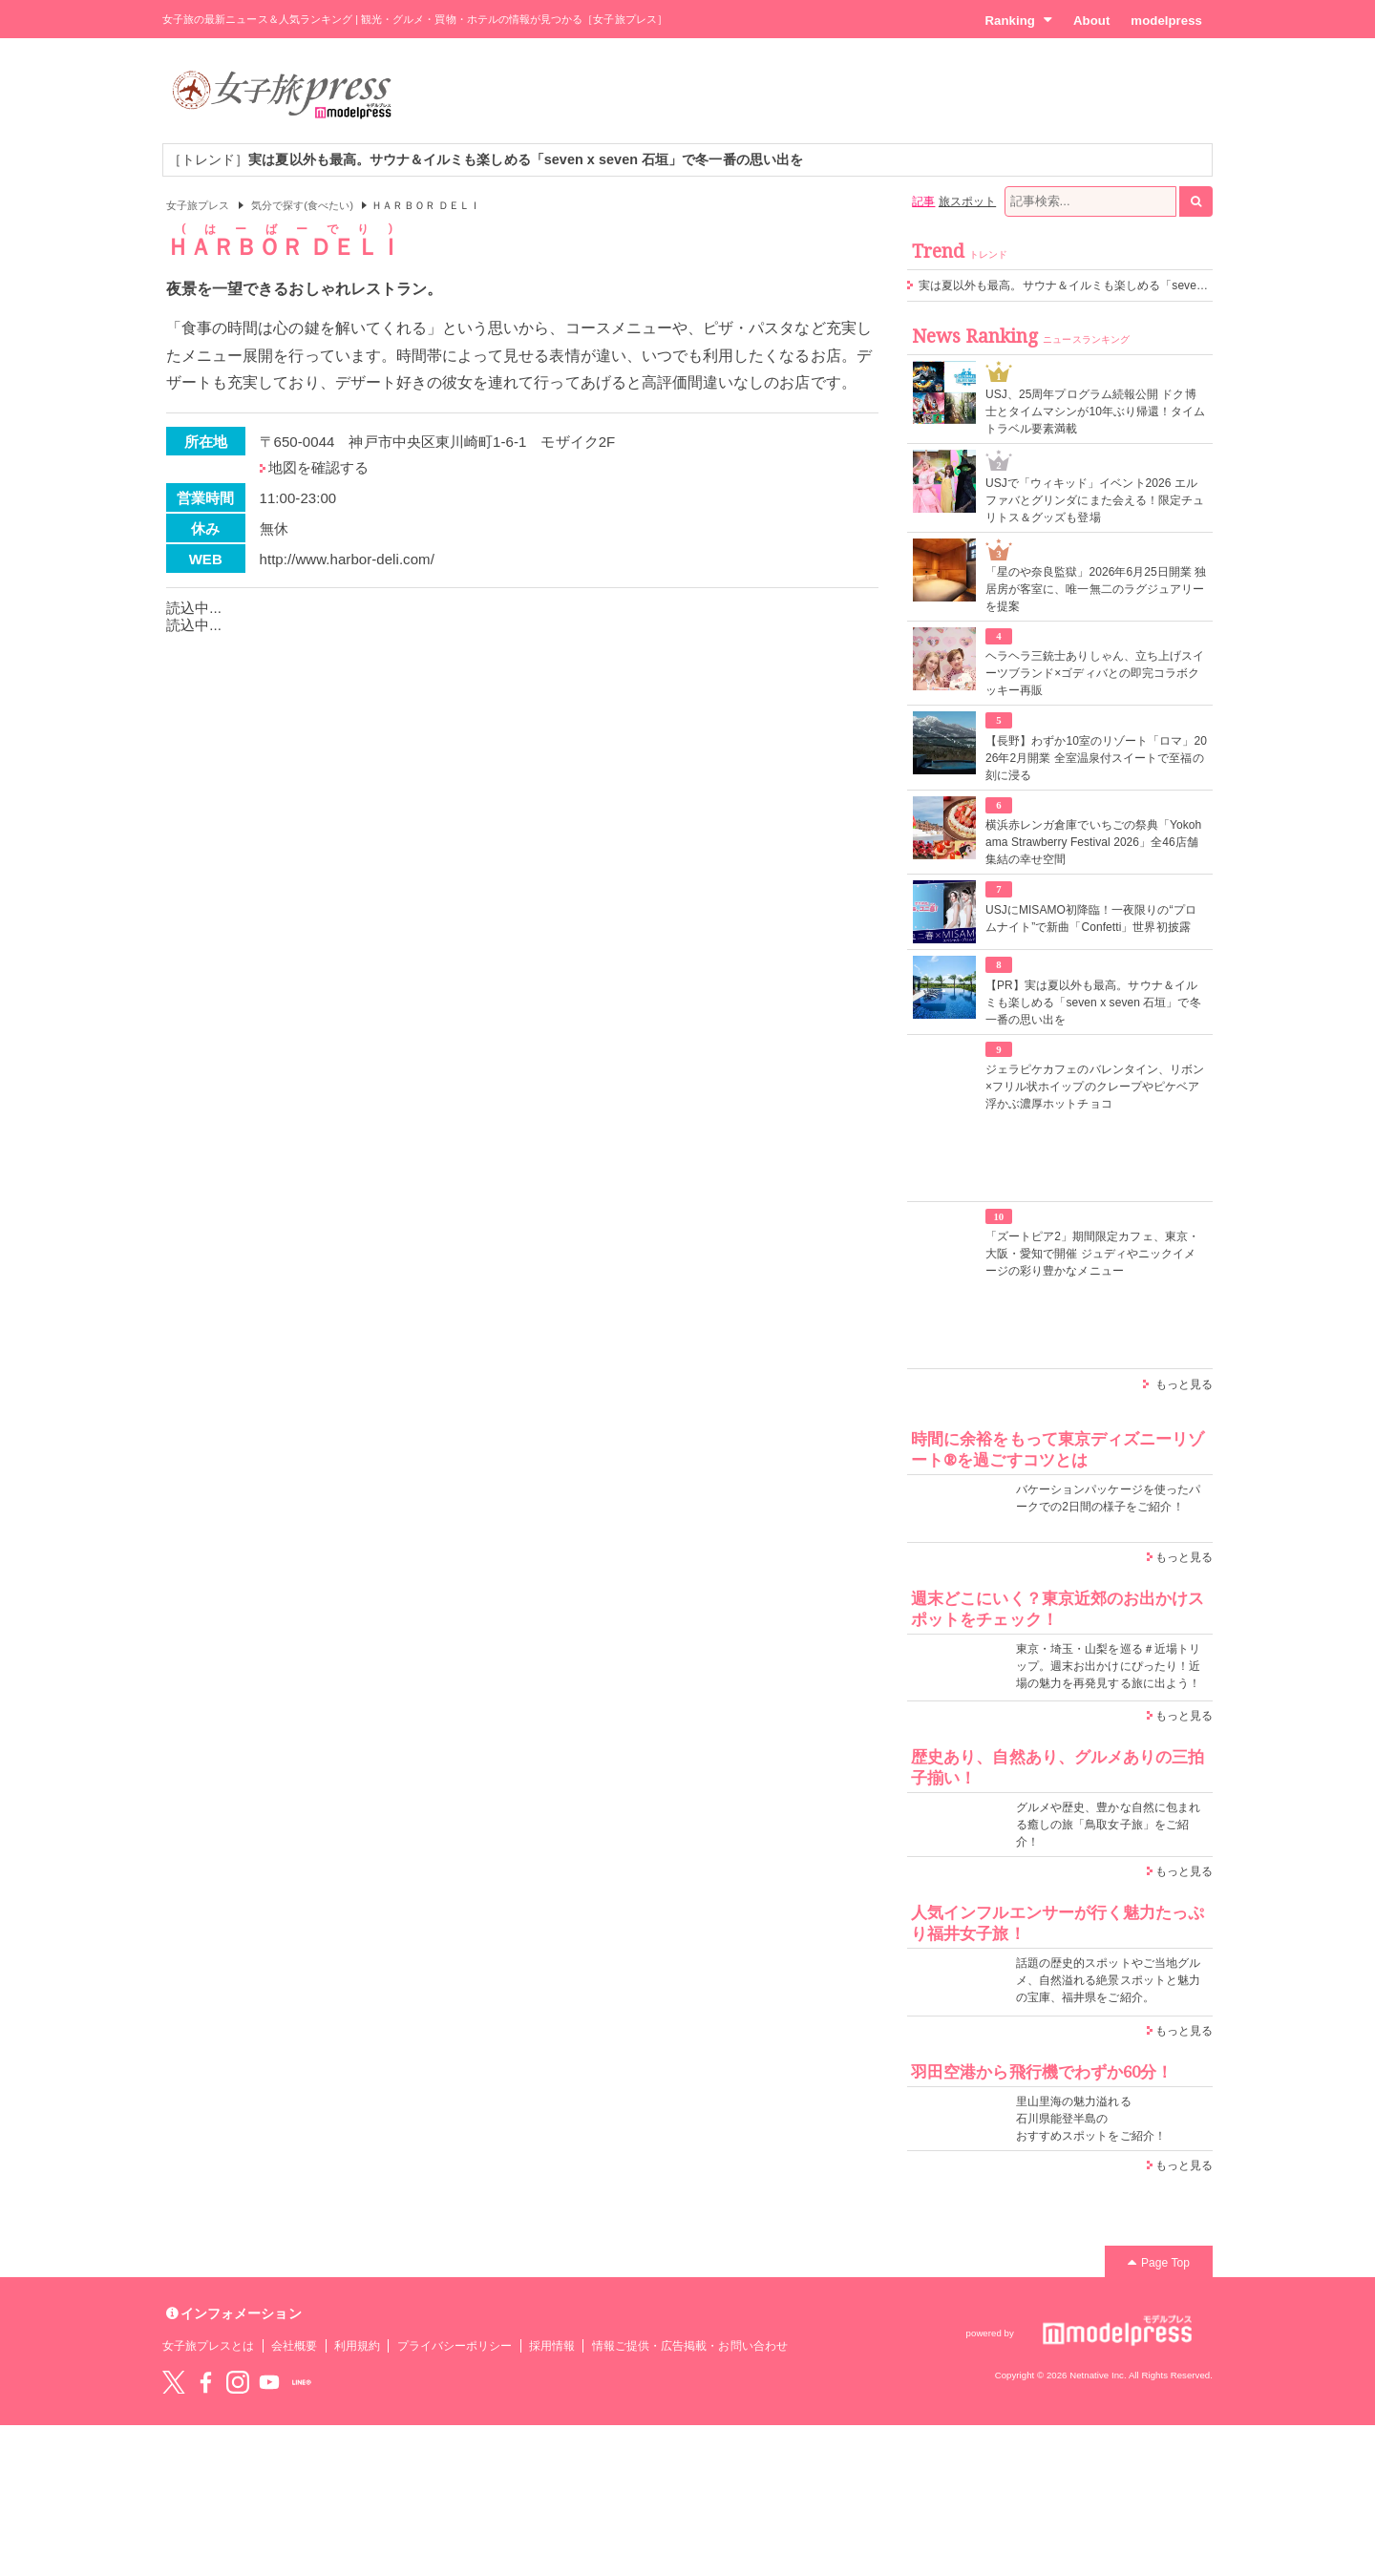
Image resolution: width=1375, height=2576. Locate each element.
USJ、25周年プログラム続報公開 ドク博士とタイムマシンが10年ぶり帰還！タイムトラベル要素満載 (1095, 411)
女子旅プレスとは (208, 2346)
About (1091, 20)
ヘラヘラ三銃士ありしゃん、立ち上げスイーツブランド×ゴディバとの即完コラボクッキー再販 (1094, 673)
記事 (923, 201)
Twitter (173, 2382)
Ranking (1018, 20)
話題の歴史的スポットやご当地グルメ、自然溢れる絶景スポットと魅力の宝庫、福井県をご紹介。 (1108, 1980)
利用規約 (357, 2346)
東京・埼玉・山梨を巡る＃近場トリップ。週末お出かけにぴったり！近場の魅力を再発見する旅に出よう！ (1108, 1666)
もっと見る (1184, 1384)
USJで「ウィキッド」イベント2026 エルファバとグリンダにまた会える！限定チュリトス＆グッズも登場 (1094, 500)
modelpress (1166, 20)
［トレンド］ (485, 159)
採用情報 (552, 2346)
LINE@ (301, 2382)
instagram (237, 2382)
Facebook (205, 2382)
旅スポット (967, 201)
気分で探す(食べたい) (302, 205)
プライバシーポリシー (455, 2346)
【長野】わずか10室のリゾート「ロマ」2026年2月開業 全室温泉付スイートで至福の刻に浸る (1096, 758)
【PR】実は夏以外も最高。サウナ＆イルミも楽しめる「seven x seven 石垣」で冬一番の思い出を (1093, 1002)
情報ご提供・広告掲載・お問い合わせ (690, 2346)
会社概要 (294, 2346)
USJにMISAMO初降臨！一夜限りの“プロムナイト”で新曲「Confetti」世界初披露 (1090, 918)
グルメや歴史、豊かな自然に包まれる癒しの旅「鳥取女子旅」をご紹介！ (1108, 1824)
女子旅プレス (197, 205)
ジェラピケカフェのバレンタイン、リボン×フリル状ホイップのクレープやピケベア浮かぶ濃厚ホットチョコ (1094, 1086)
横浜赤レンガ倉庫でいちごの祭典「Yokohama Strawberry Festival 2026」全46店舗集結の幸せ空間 (1093, 842)
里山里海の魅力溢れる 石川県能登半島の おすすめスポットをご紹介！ (1091, 2119)
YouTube (269, 2382)
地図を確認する (318, 467)
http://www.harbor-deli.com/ (347, 559)
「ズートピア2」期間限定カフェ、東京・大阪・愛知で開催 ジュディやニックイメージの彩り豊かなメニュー (1092, 1253)
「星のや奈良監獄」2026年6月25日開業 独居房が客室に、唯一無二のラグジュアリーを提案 (1095, 589)
